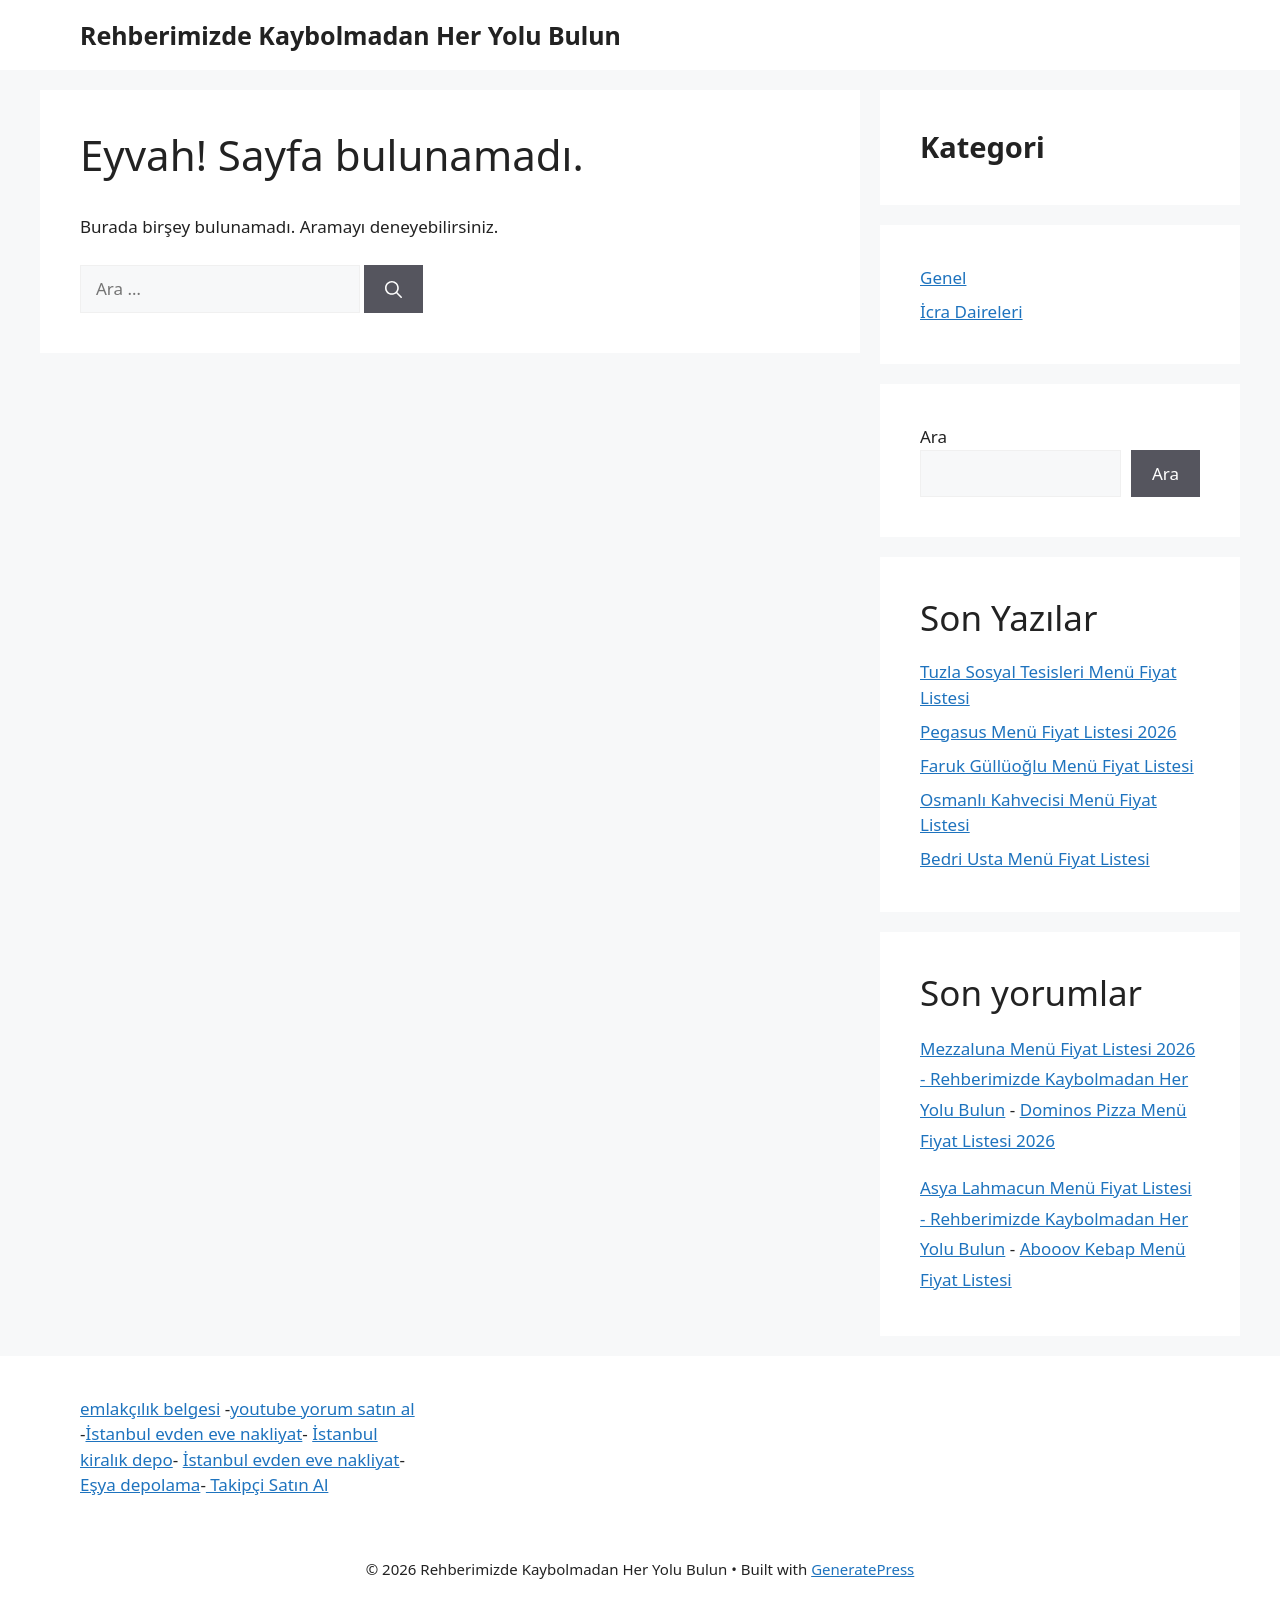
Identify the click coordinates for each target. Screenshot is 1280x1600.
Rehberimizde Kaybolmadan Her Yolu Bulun (350, 35)
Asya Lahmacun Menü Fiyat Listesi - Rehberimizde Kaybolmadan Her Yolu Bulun (1056, 1218)
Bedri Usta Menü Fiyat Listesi (1035, 858)
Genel (943, 277)
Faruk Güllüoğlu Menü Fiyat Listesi (1057, 765)
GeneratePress (862, 1569)
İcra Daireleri (971, 311)
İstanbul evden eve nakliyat (193, 1433)
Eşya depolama (140, 1484)
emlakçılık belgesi (150, 1408)
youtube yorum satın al (322, 1408)
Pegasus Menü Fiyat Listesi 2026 (1048, 731)
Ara (933, 436)
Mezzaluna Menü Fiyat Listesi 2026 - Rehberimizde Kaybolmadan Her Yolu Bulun (1057, 1079)
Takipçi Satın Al (267, 1484)
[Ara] (393, 289)
